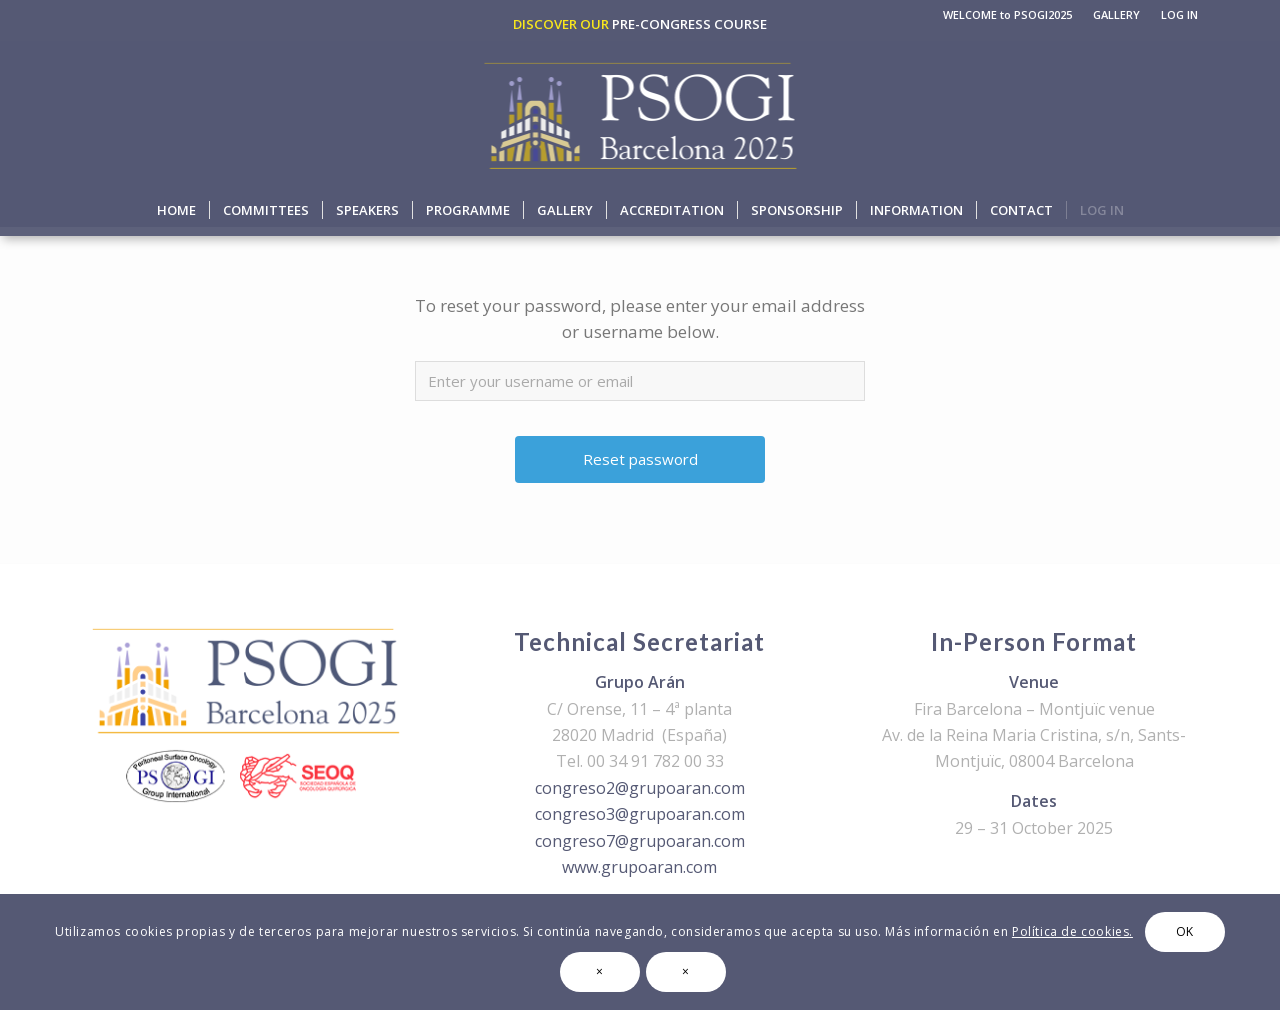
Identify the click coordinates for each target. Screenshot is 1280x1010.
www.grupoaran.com (639, 867)
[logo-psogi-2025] (640, 112)
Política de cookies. (1072, 931)
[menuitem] (1008, 15)
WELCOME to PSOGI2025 (1007, 14)
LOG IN (1179, 14)
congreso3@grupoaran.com (640, 814)
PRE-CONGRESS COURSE (689, 24)
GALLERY (1116, 14)
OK (1185, 931)
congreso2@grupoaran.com (640, 788)
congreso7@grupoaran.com (640, 841)
